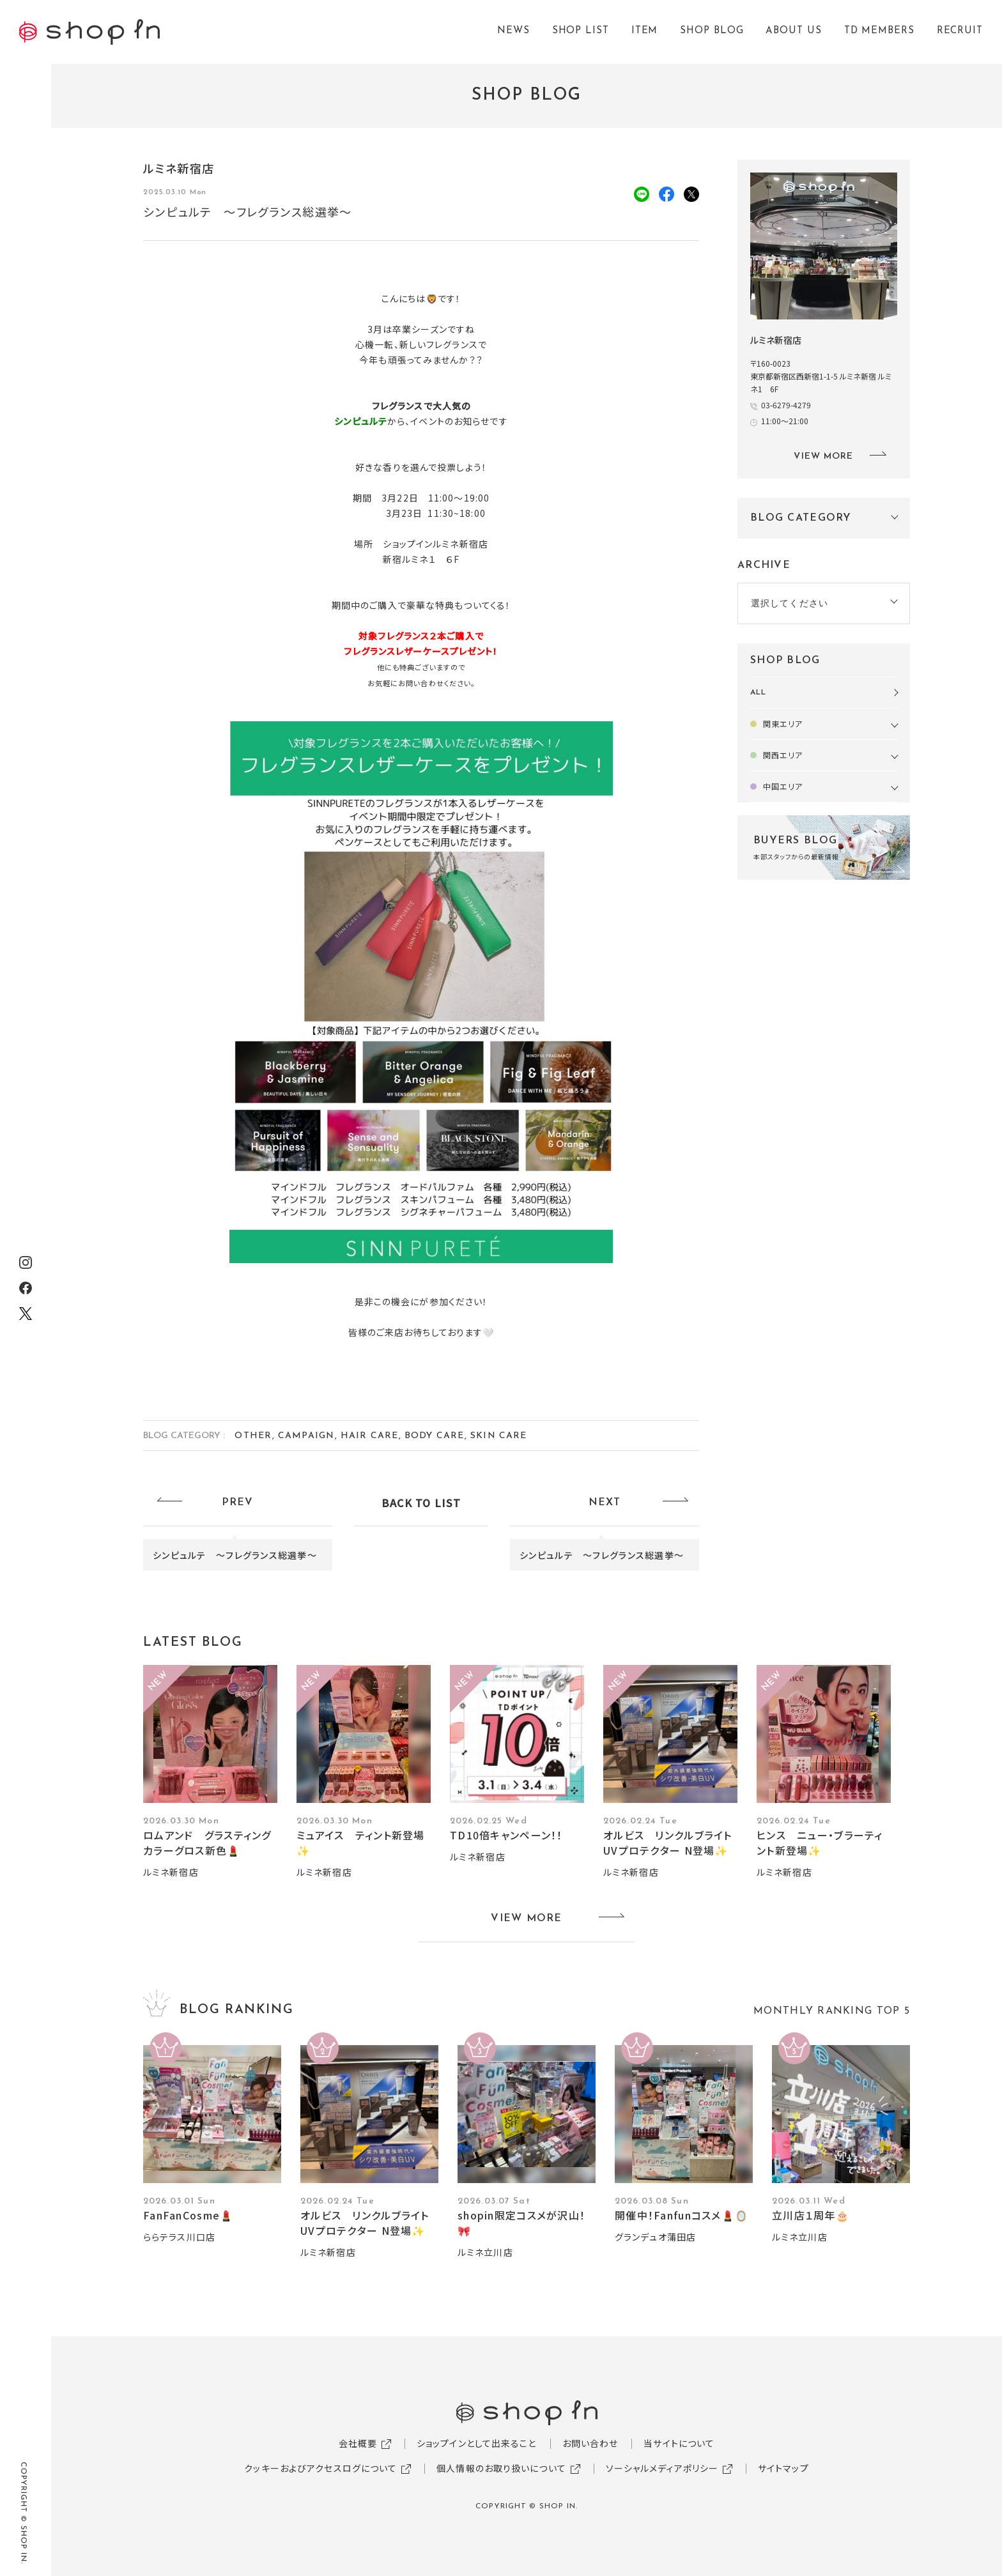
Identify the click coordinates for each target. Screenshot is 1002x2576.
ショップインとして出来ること (477, 2443)
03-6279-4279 (786, 404)
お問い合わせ (590, 2443)
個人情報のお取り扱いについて (501, 2468)
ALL (758, 692)
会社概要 (358, 2443)
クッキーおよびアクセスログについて (320, 2468)
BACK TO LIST (421, 1502)
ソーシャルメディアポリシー (662, 2468)
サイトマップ (783, 2468)
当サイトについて (679, 2443)
